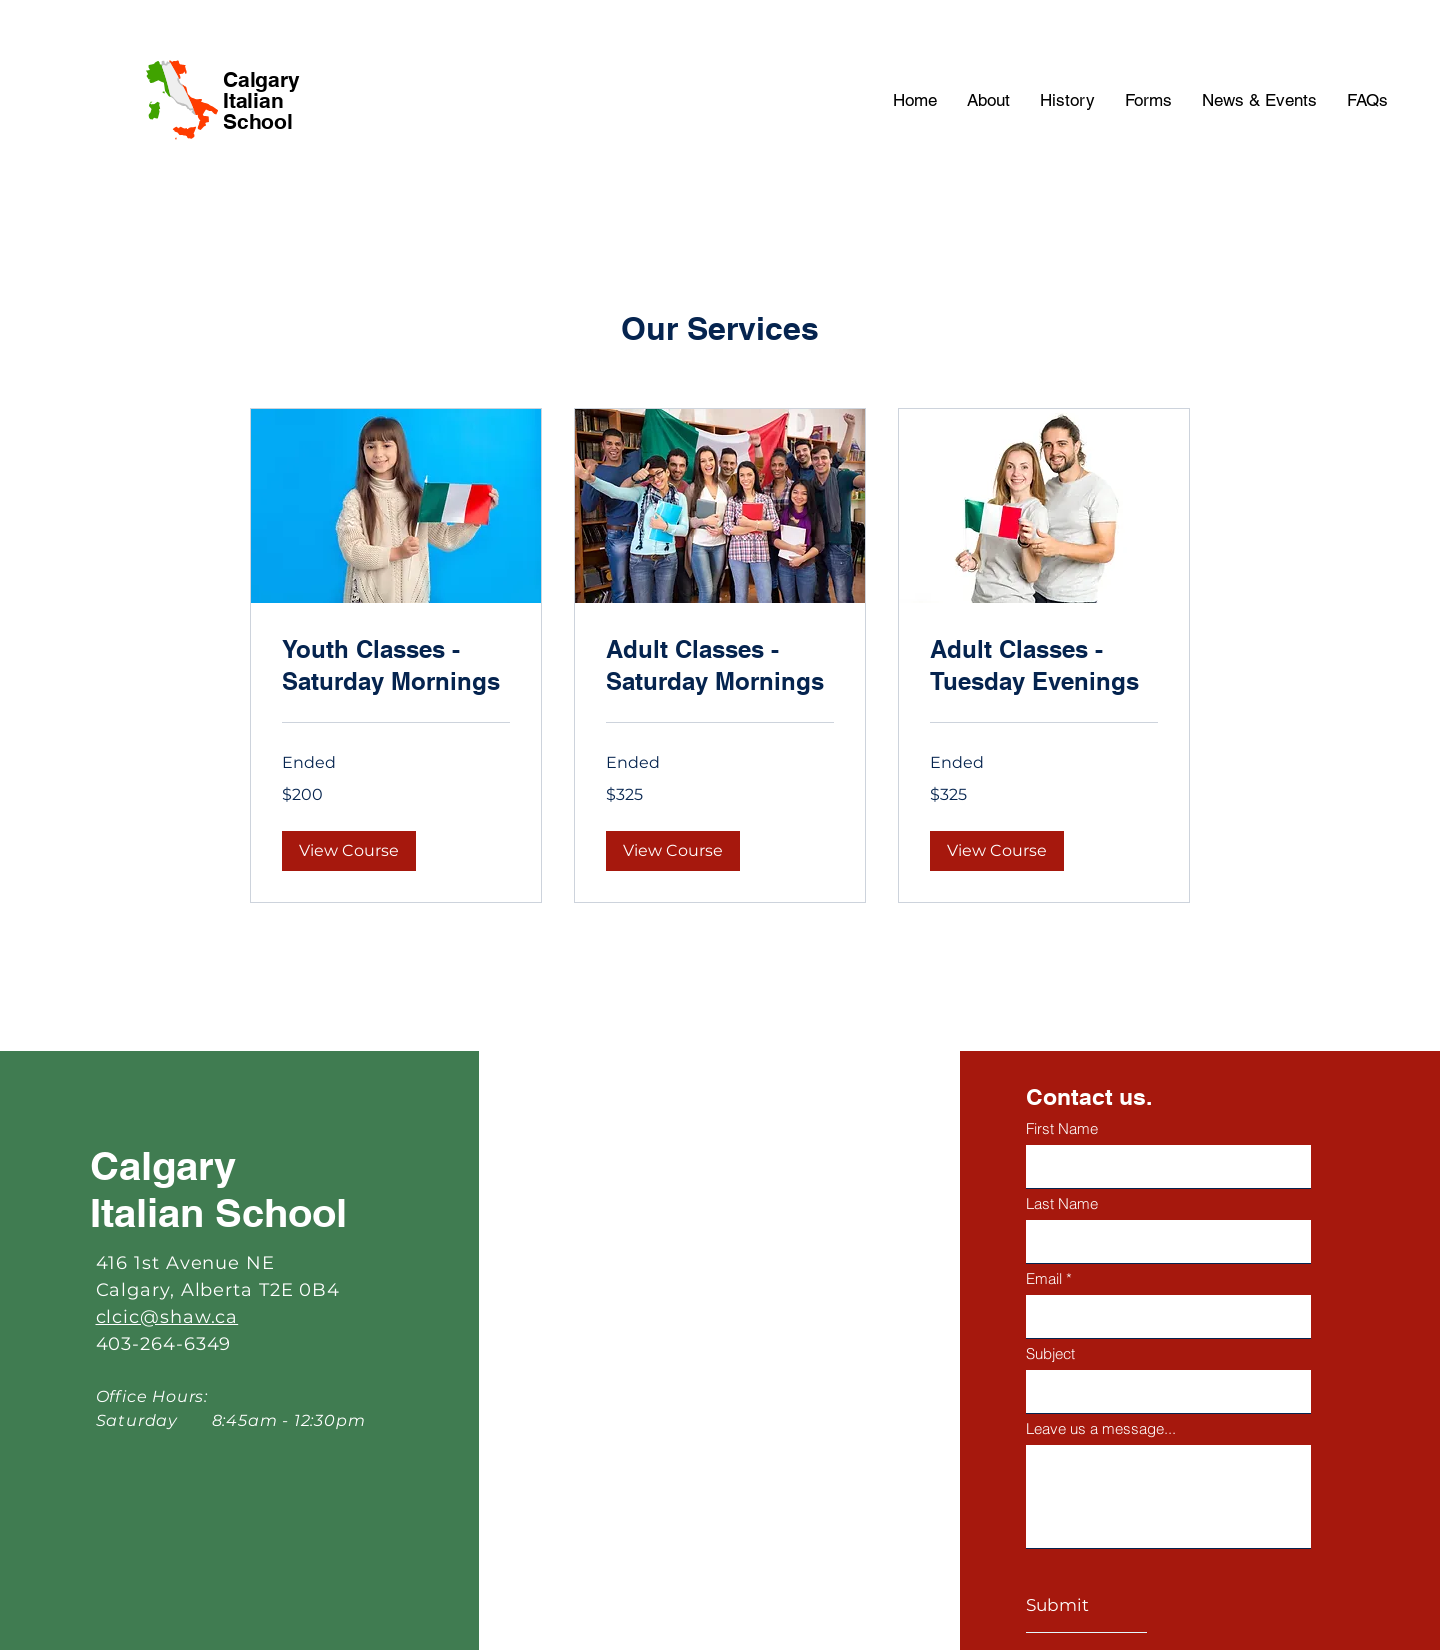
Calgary (163, 1165)
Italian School (218, 1212)
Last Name (1062, 1203)
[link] (396, 666)
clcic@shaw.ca (167, 1317)
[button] (349, 851)
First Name (1062, 1128)
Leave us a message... (1101, 1428)
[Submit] (1086, 1606)
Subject (1050, 1353)
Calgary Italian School (261, 100)
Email (1044, 1278)
